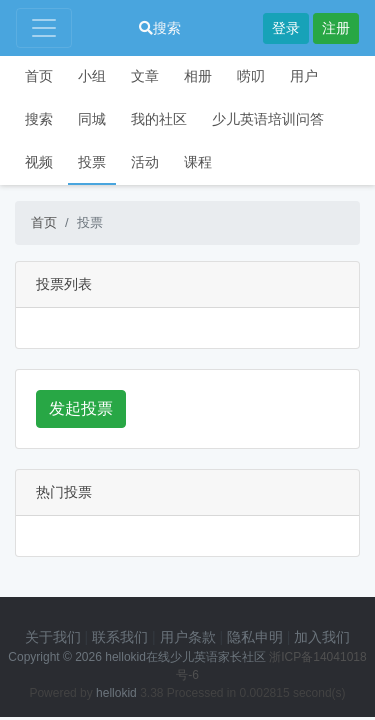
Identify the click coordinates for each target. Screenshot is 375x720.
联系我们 (120, 637)
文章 (145, 76)
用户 (304, 76)
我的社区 (159, 119)
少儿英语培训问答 (268, 119)
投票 (92, 162)
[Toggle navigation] (44, 28)
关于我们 (53, 637)
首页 (39, 76)
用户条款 (188, 637)
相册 (198, 76)
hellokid (116, 693)
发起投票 (81, 408)
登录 (286, 28)
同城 (92, 119)
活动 (145, 162)
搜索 (160, 28)
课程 (198, 162)
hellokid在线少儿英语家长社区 (185, 657)
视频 (39, 162)
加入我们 (322, 637)
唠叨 (251, 76)
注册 (336, 28)
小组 (92, 76)
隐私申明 (255, 637)
